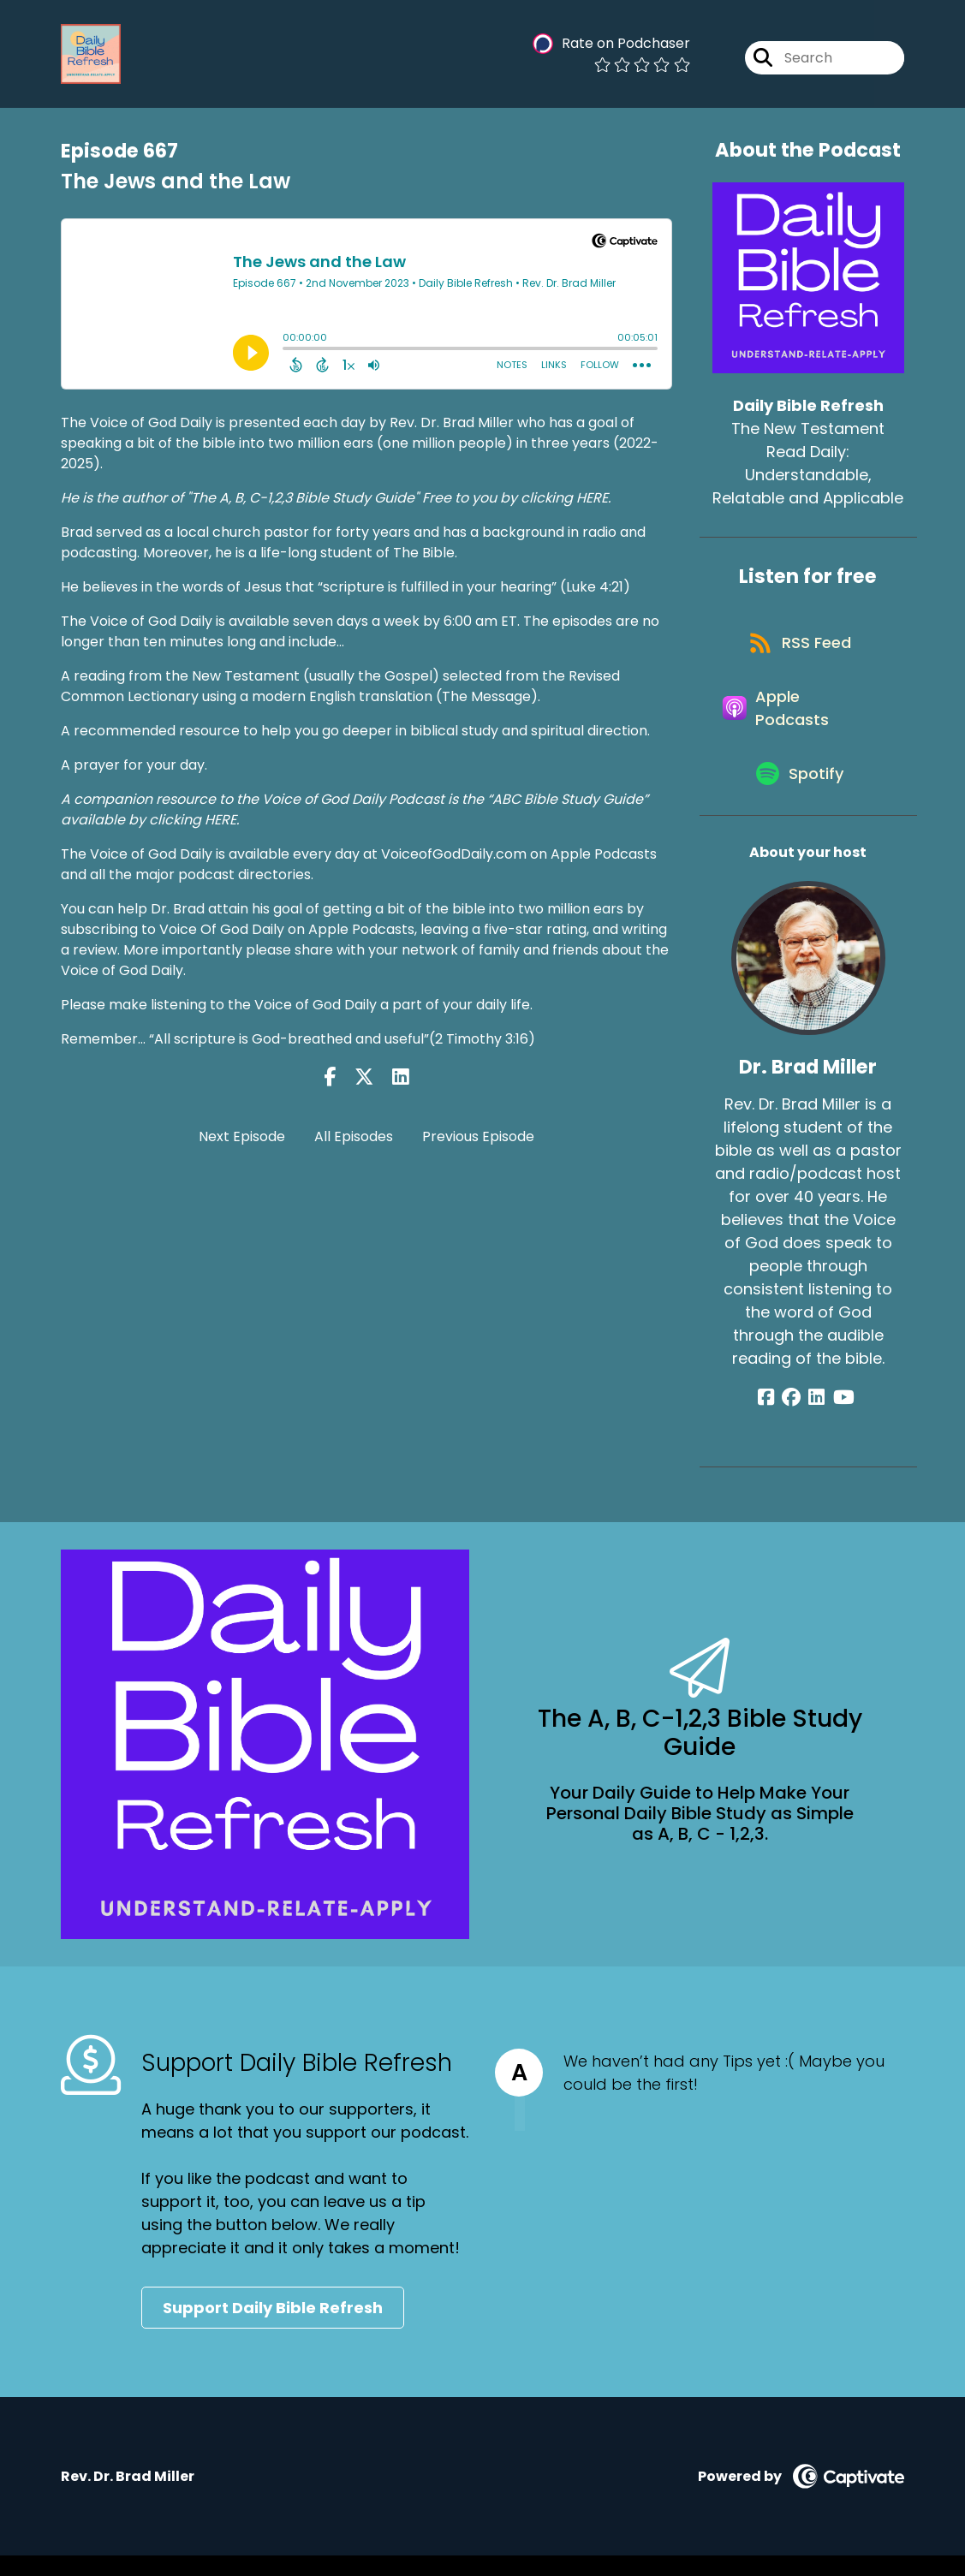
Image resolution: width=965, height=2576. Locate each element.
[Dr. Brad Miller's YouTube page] (838, 1417)
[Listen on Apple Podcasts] (799, 720)
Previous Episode (478, 1136)
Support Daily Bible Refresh (273, 2328)
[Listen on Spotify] (799, 792)
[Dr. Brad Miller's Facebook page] (774, 1417)
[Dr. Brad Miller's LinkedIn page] (816, 1417)
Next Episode (242, 1136)
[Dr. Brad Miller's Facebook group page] (795, 1417)
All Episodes (353, 1136)
